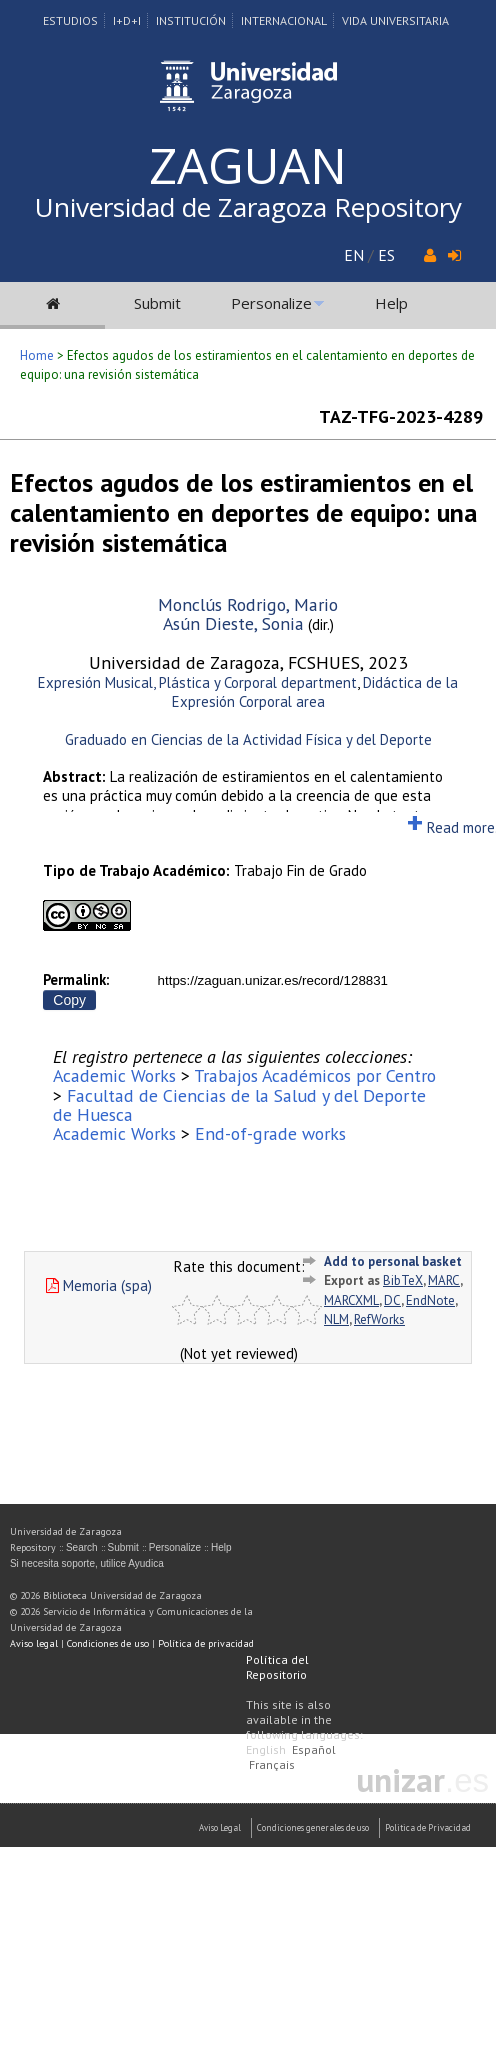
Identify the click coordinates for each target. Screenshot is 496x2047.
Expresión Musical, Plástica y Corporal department (197, 682)
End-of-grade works (270, 1133)
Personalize (271, 303)
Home (37, 355)
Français (272, 1764)
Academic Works (114, 1075)
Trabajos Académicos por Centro (315, 1075)
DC (392, 1300)
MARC (444, 1280)
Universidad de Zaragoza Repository (248, 207)
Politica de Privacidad (428, 1827)
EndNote (430, 1300)
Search (82, 1547)
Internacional (284, 20)
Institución (191, 20)
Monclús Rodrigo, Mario (248, 604)
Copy (69, 1000)
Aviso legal (34, 1643)
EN (354, 255)
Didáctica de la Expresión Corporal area (315, 692)
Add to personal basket (393, 1261)
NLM (336, 1319)
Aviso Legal (220, 1827)
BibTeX (403, 1280)
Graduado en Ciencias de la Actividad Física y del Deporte (248, 739)
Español (314, 1749)
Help (391, 303)
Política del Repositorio (277, 1667)
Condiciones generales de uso (313, 1827)
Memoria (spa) (99, 1285)
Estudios (70, 20)
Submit (157, 303)
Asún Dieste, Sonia (233, 623)
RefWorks (379, 1319)
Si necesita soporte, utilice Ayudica (87, 1563)
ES (386, 255)
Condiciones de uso (108, 1643)
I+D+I (127, 20)
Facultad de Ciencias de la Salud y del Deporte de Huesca (239, 1105)
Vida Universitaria (395, 20)
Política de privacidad (206, 1643)
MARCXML (351, 1300)
